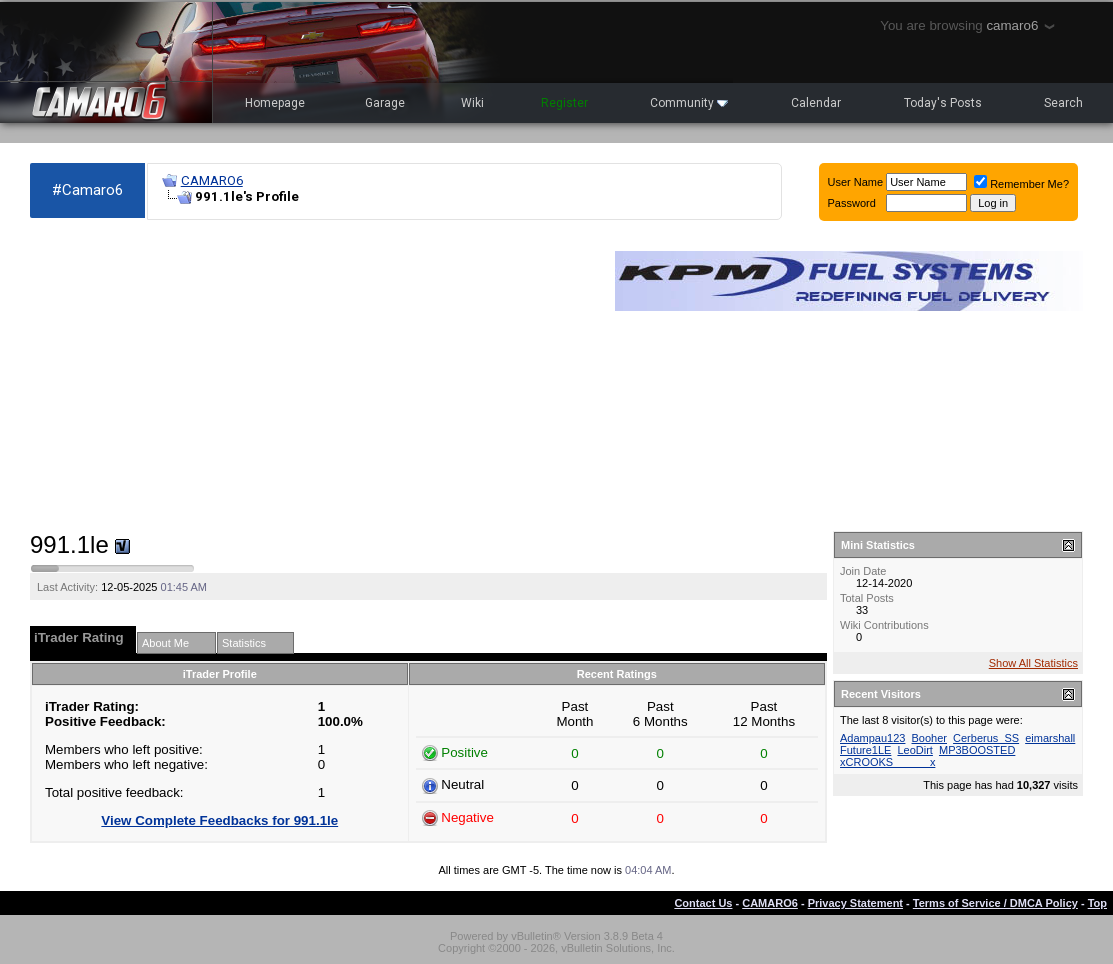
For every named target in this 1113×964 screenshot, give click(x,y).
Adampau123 (872, 738)
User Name (856, 182)
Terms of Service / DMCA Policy (995, 903)
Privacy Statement (855, 903)
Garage (385, 103)
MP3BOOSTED (977, 750)
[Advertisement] (312, 376)
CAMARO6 (212, 180)
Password (852, 203)
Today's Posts (943, 103)
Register (564, 103)
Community (689, 103)
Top (1097, 903)
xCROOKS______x (887, 762)
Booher (929, 738)
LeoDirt (914, 750)
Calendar (816, 103)
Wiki (472, 103)
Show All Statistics (1033, 663)
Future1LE (865, 750)
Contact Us (703, 903)
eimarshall (1050, 738)
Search (1063, 103)
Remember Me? (1021, 184)
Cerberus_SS (986, 738)
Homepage (275, 103)
